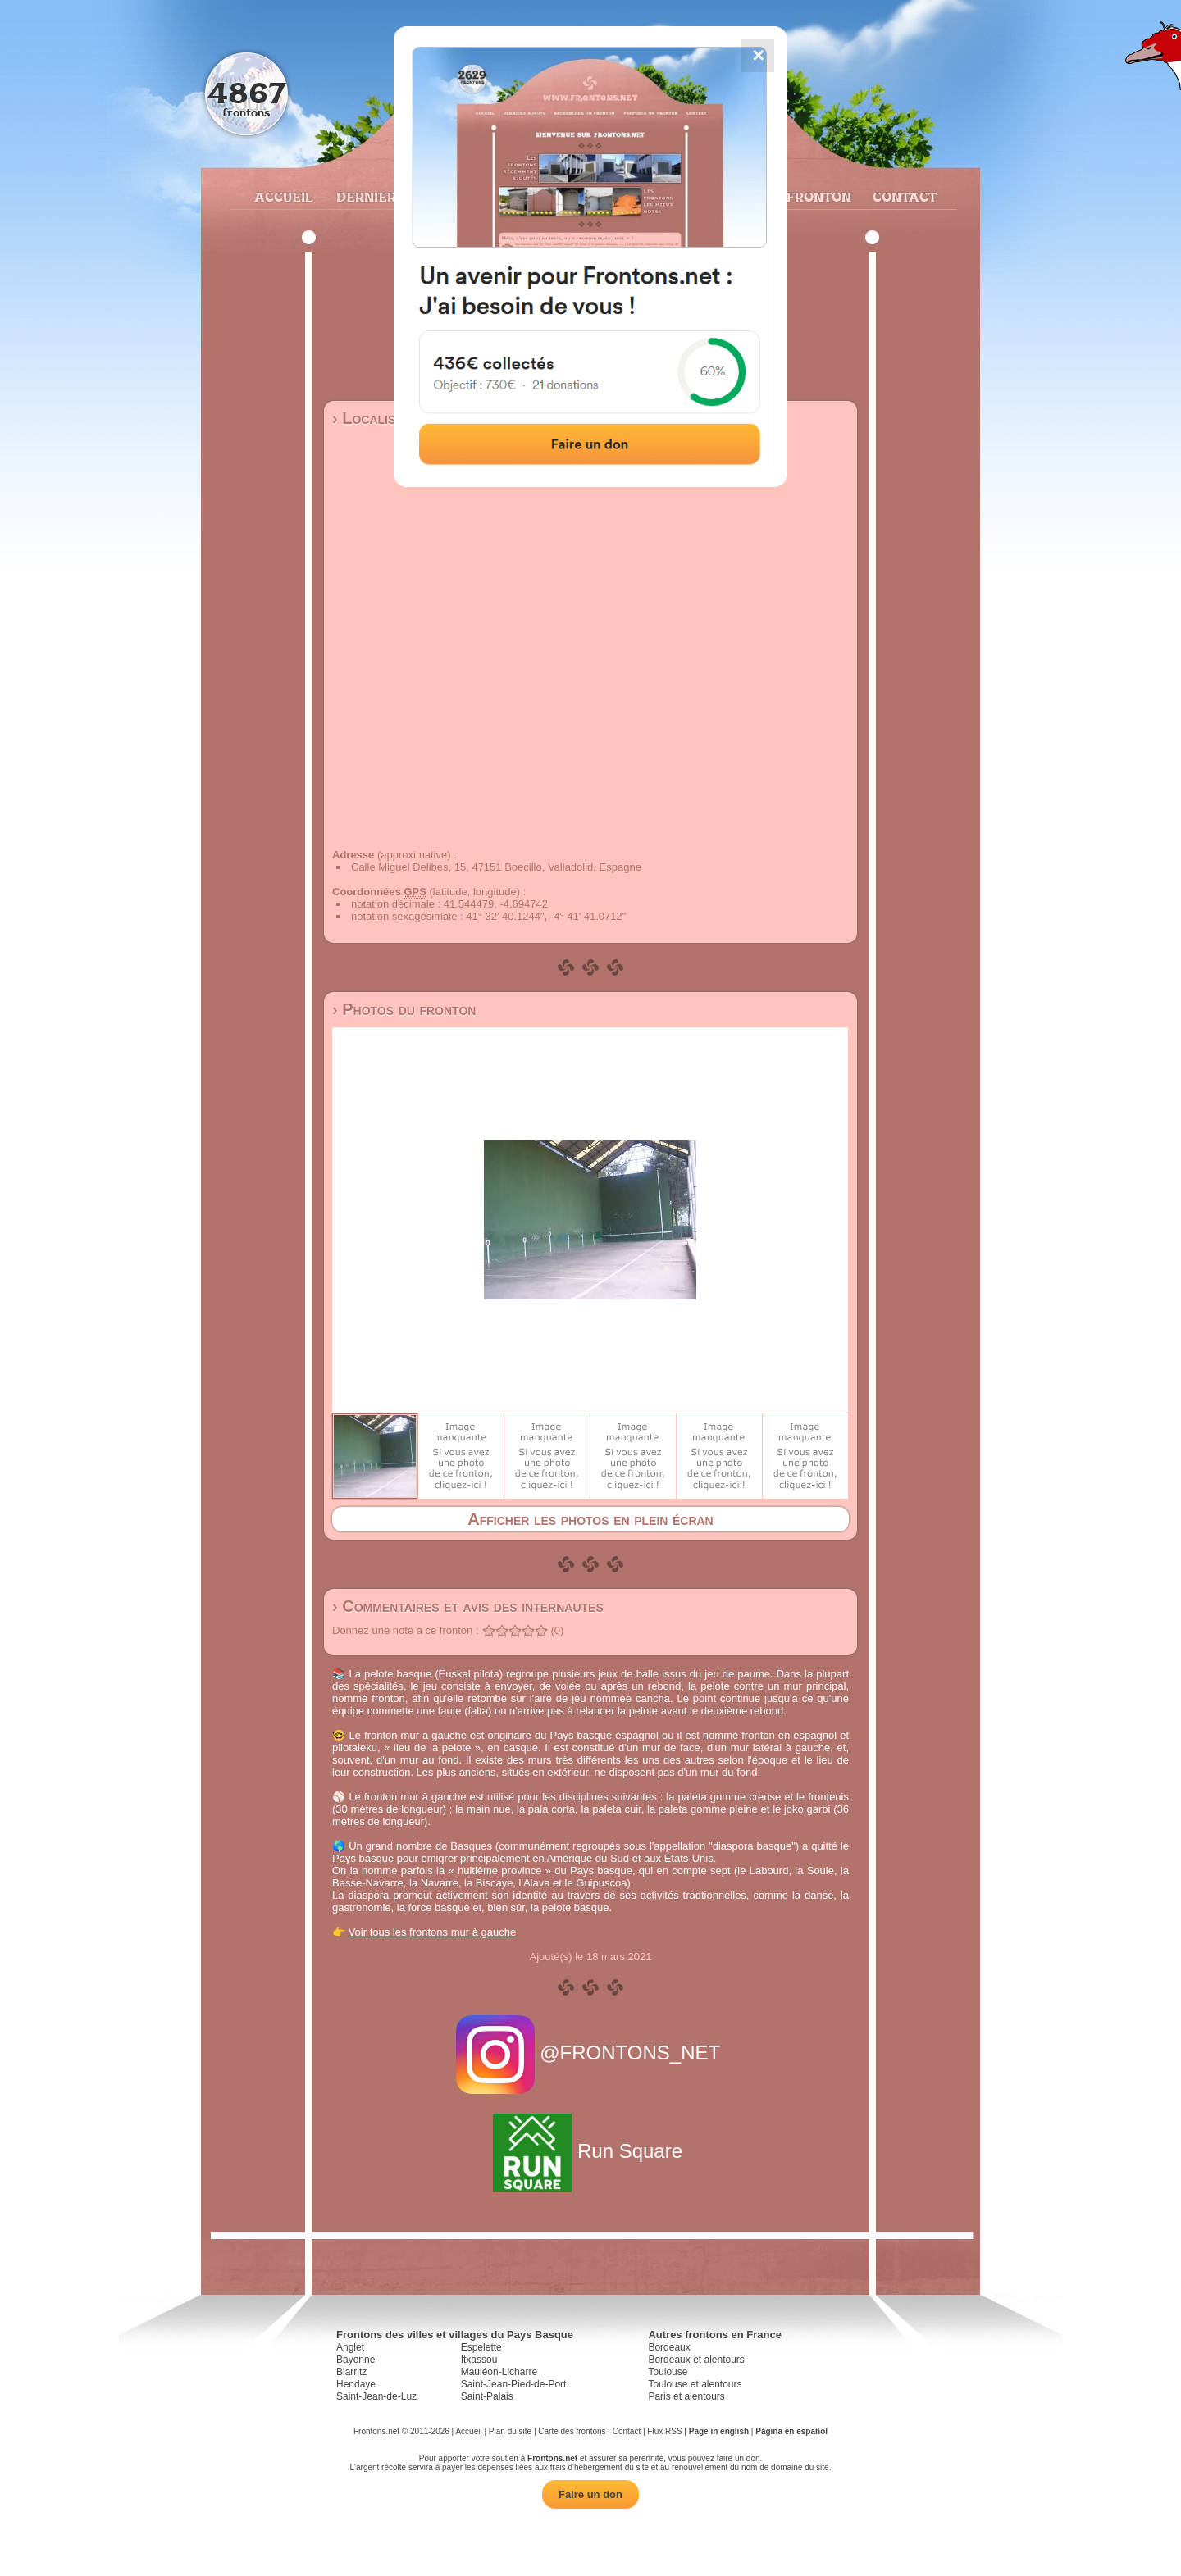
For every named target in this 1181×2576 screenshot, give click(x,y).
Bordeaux (669, 2347)
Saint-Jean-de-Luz (376, 2396)
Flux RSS (664, 2431)
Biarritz (351, 2372)
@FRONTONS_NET (591, 2052)
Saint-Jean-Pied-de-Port (514, 2384)
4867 (246, 92)
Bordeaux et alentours (696, 2359)
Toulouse (667, 2372)
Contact (902, 197)
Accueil (283, 197)
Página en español (791, 2431)
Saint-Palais (487, 2396)
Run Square (590, 2151)
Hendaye (356, 2384)
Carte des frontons (571, 2431)
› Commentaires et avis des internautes (468, 1606)
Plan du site (510, 2431)
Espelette (481, 2347)
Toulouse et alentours (694, 2384)
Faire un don (590, 2494)
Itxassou (479, 2359)
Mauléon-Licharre (499, 2372)
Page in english (719, 2431)
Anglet (350, 2347)
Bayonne (355, 2359)
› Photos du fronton (404, 1009)
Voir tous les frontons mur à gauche (433, 1932)
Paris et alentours (686, 2396)
